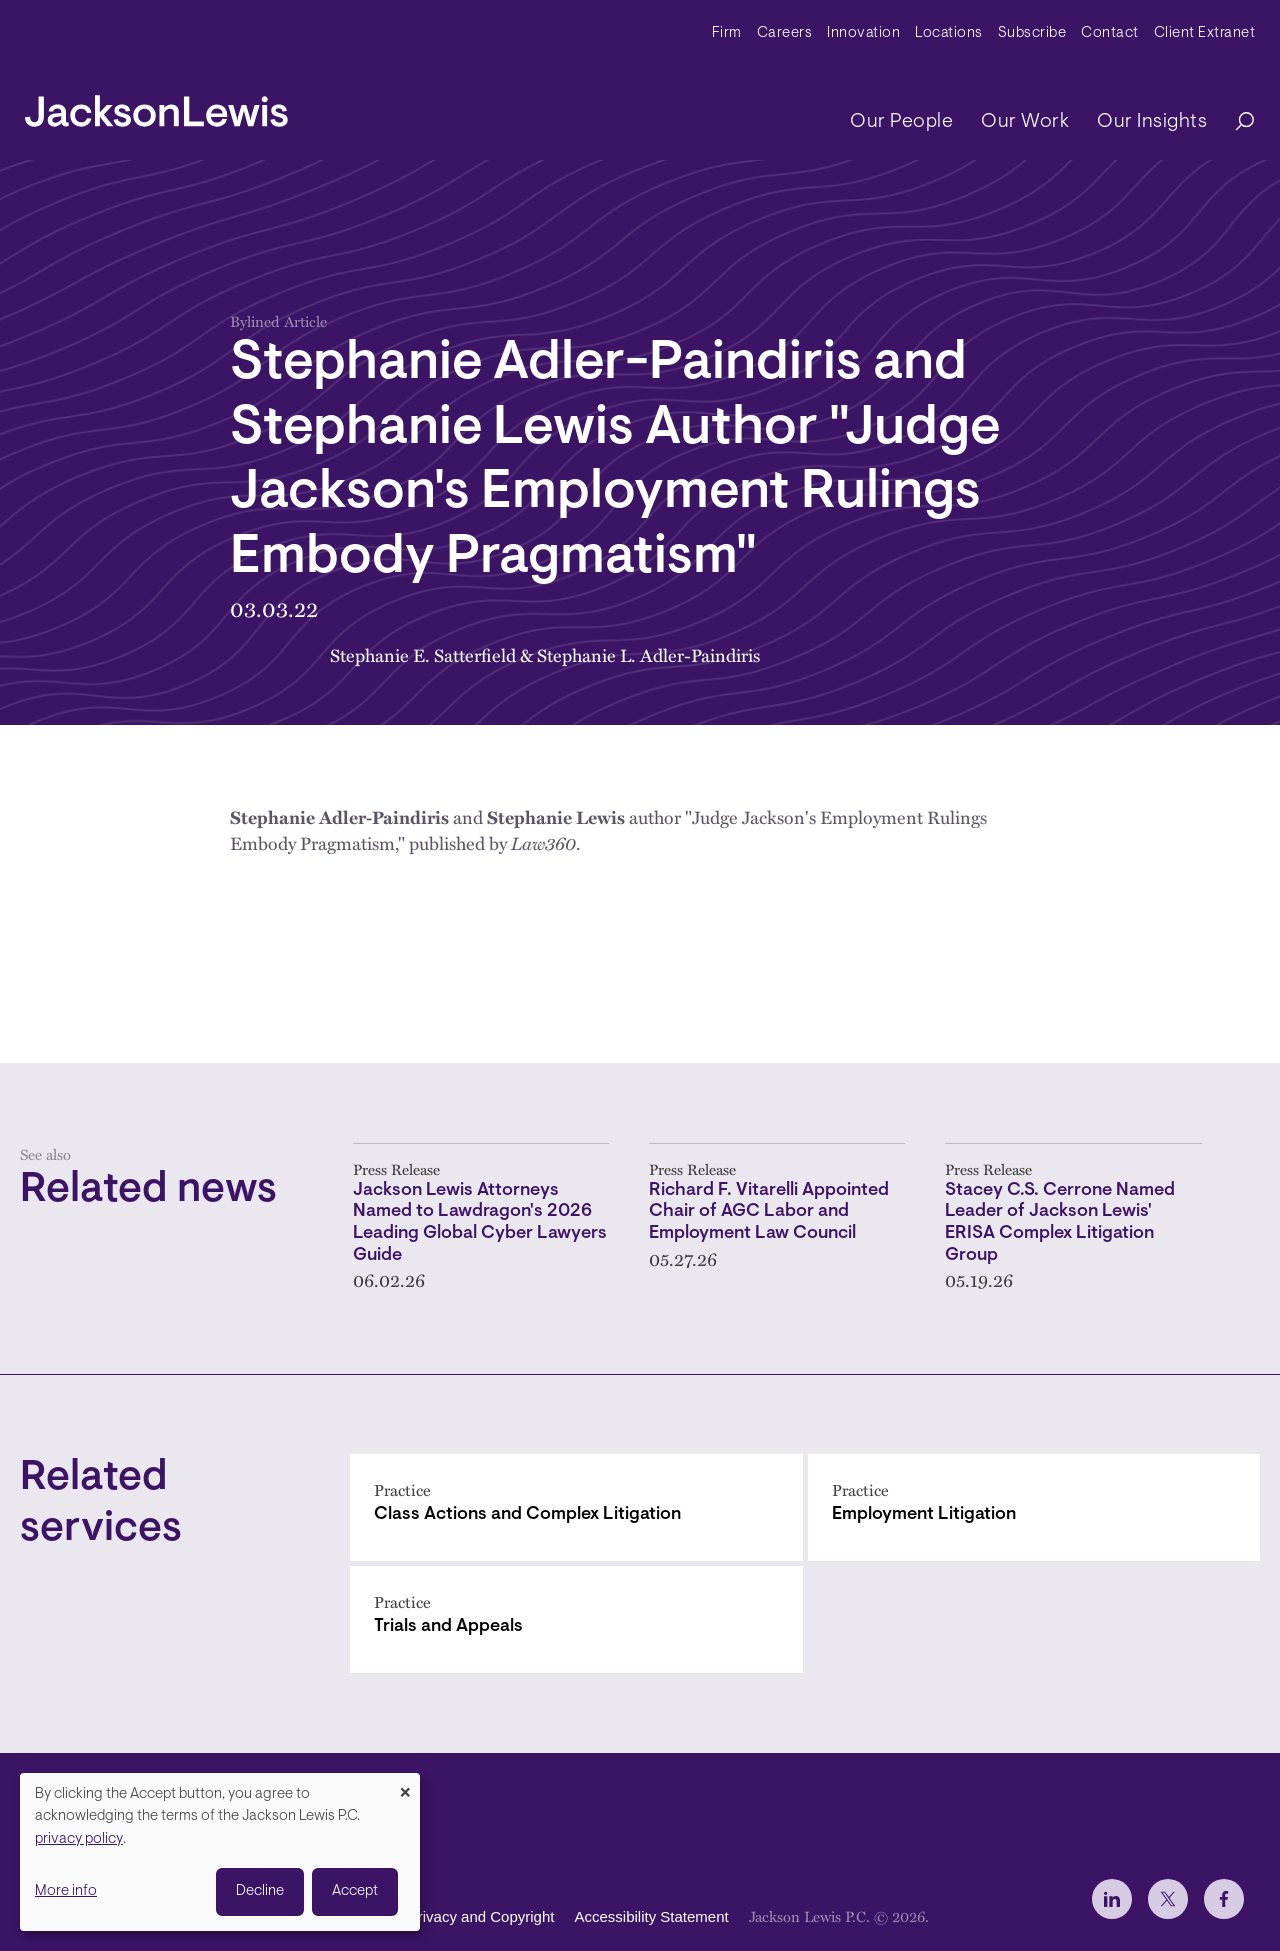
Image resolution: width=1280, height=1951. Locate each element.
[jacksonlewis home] (156, 106)
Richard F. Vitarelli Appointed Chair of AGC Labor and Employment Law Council (769, 1212)
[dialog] (220, 1852)
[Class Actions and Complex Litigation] (576, 1507)
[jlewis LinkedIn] (1112, 1899)
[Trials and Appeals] (576, 1619)
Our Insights (1152, 122)
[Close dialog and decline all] (405, 1785)
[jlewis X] (1168, 1899)
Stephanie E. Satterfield (423, 655)
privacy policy (79, 1839)
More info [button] (66, 1891)
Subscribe (1032, 33)
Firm (727, 33)
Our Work (1025, 122)
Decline (260, 1891)
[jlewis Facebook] (1224, 1899)
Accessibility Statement (651, 1916)
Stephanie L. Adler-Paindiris (648, 655)
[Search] (1235, 122)
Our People (901, 122)
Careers (785, 33)
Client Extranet (1205, 33)
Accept (355, 1891)
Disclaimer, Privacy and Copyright (442, 1916)
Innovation (863, 33)
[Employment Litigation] (1034, 1507)
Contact (1110, 33)
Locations (949, 33)
